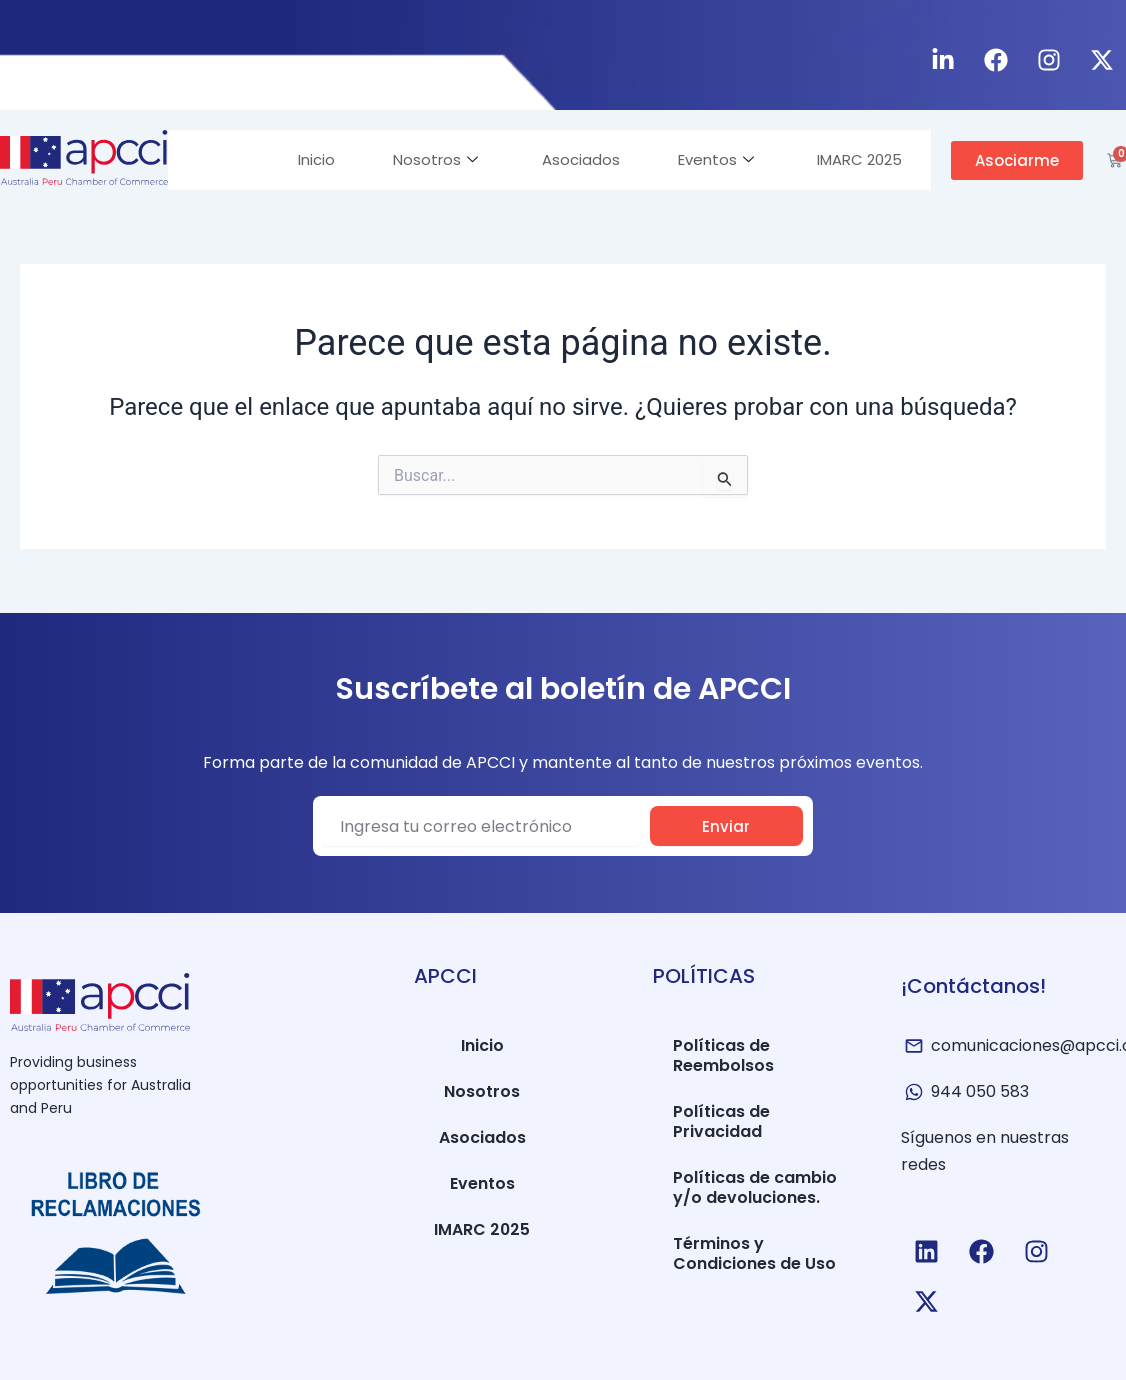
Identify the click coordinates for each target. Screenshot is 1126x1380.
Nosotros (427, 159)
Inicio (306, 159)
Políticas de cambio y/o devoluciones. (755, 1187)
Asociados (575, 159)
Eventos (712, 159)
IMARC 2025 (858, 159)
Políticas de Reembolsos (723, 1055)
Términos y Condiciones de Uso (754, 1253)
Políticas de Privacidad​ (721, 1121)
